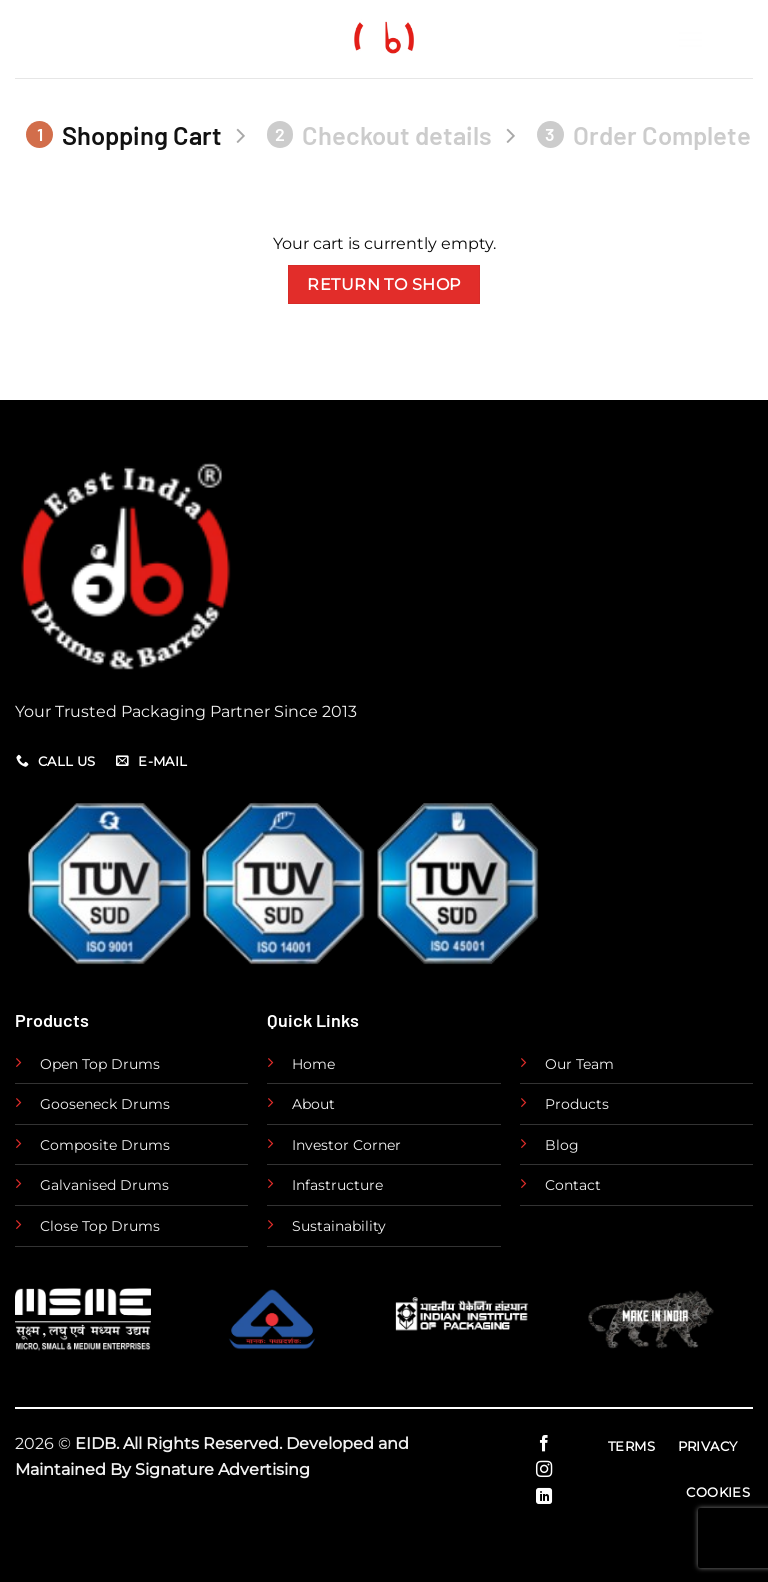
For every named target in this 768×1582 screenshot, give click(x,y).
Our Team (579, 1064)
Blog (562, 1145)
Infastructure (337, 1185)
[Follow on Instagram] (544, 1470)
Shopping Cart (124, 134)
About (313, 1104)
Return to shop (384, 284)
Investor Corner (346, 1145)
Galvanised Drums (104, 1185)
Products (577, 1104)
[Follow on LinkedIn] (544, 1497)
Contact (573, 1185)
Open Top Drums (100, 1064)
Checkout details (380, 134)
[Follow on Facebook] (544, 1444)
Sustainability (339, 1226)
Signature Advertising (222, 1469)
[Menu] (715, 39)
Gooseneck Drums (105, 1104)
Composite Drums (105, 1145)
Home (313, 1064)
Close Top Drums (100, 1226)
